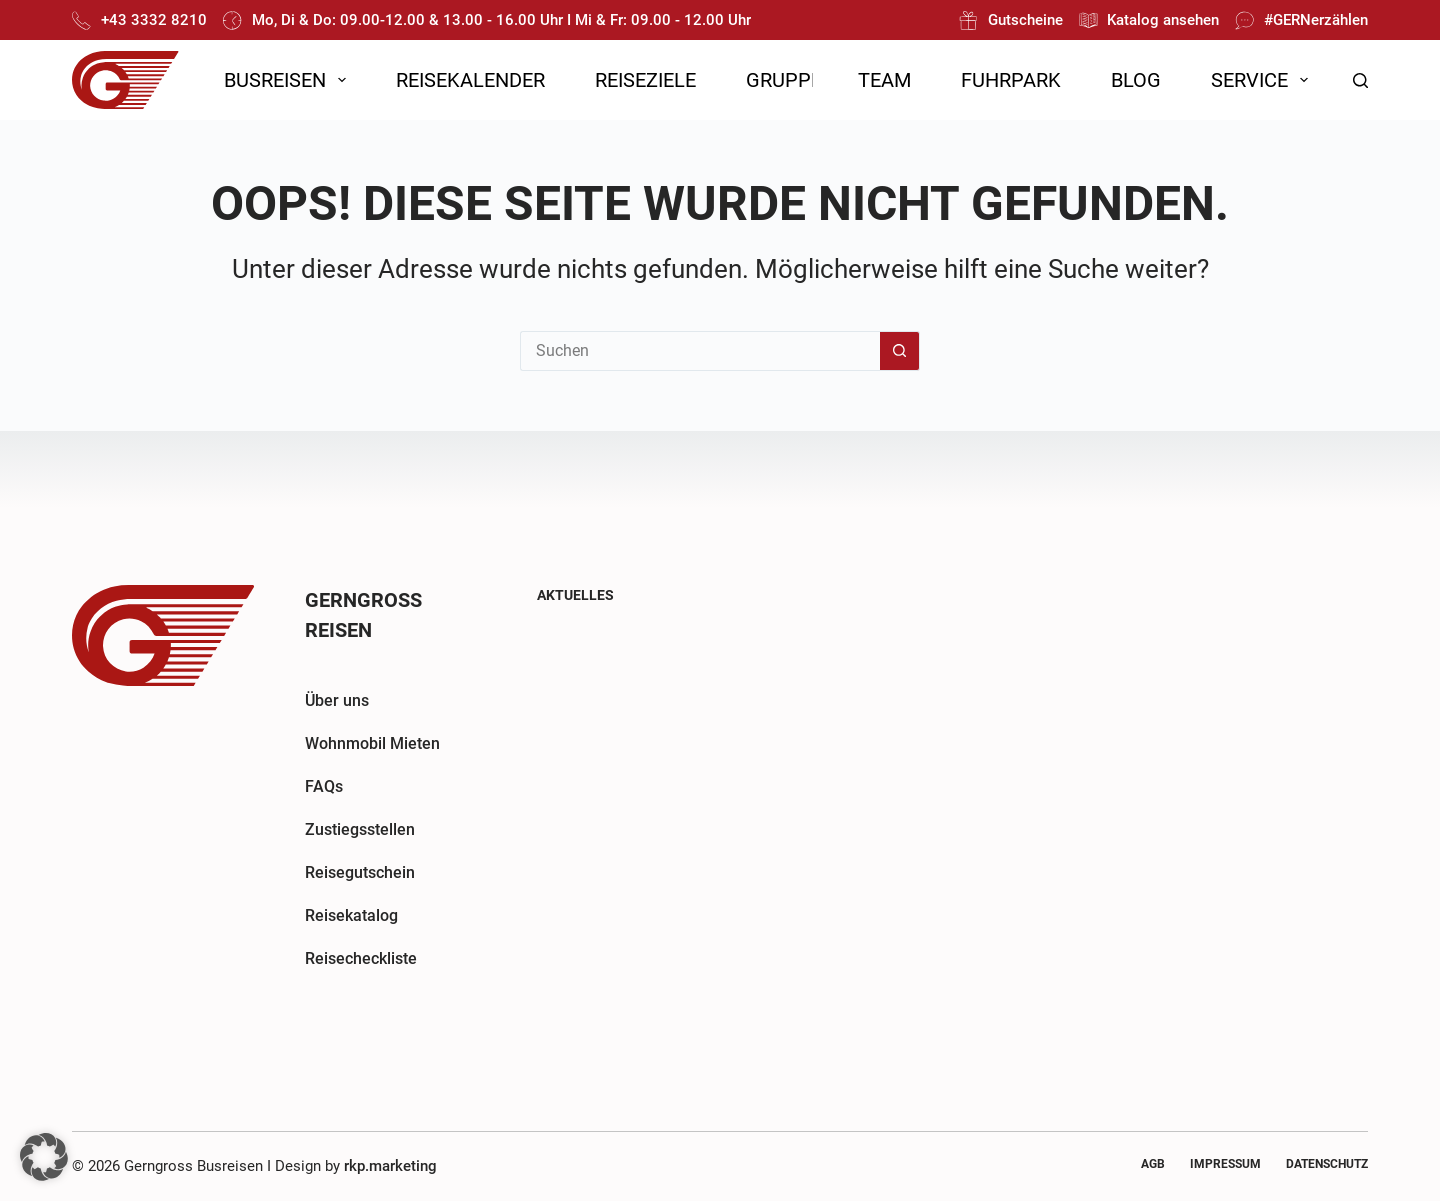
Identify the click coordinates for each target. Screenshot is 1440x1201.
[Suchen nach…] (700, 351)
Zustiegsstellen (360, 829)
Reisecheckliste (361, 958)
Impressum (1225, 1164)
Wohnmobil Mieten (372, 743)
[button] (44, 1157)
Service (1263, 80)
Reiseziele (645, 80)
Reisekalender (470, 80)
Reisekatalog (351, 915)
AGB (1153, 1164)
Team (884, 80)
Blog (1136, 80)
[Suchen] (1360, 80)
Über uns (337, 700)
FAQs (324, 786)
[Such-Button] (900, 351)
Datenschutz (1327, 1164)
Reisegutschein (360, 872)
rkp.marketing (390, 1166)
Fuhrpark (1011, 80)
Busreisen (289, 80)
